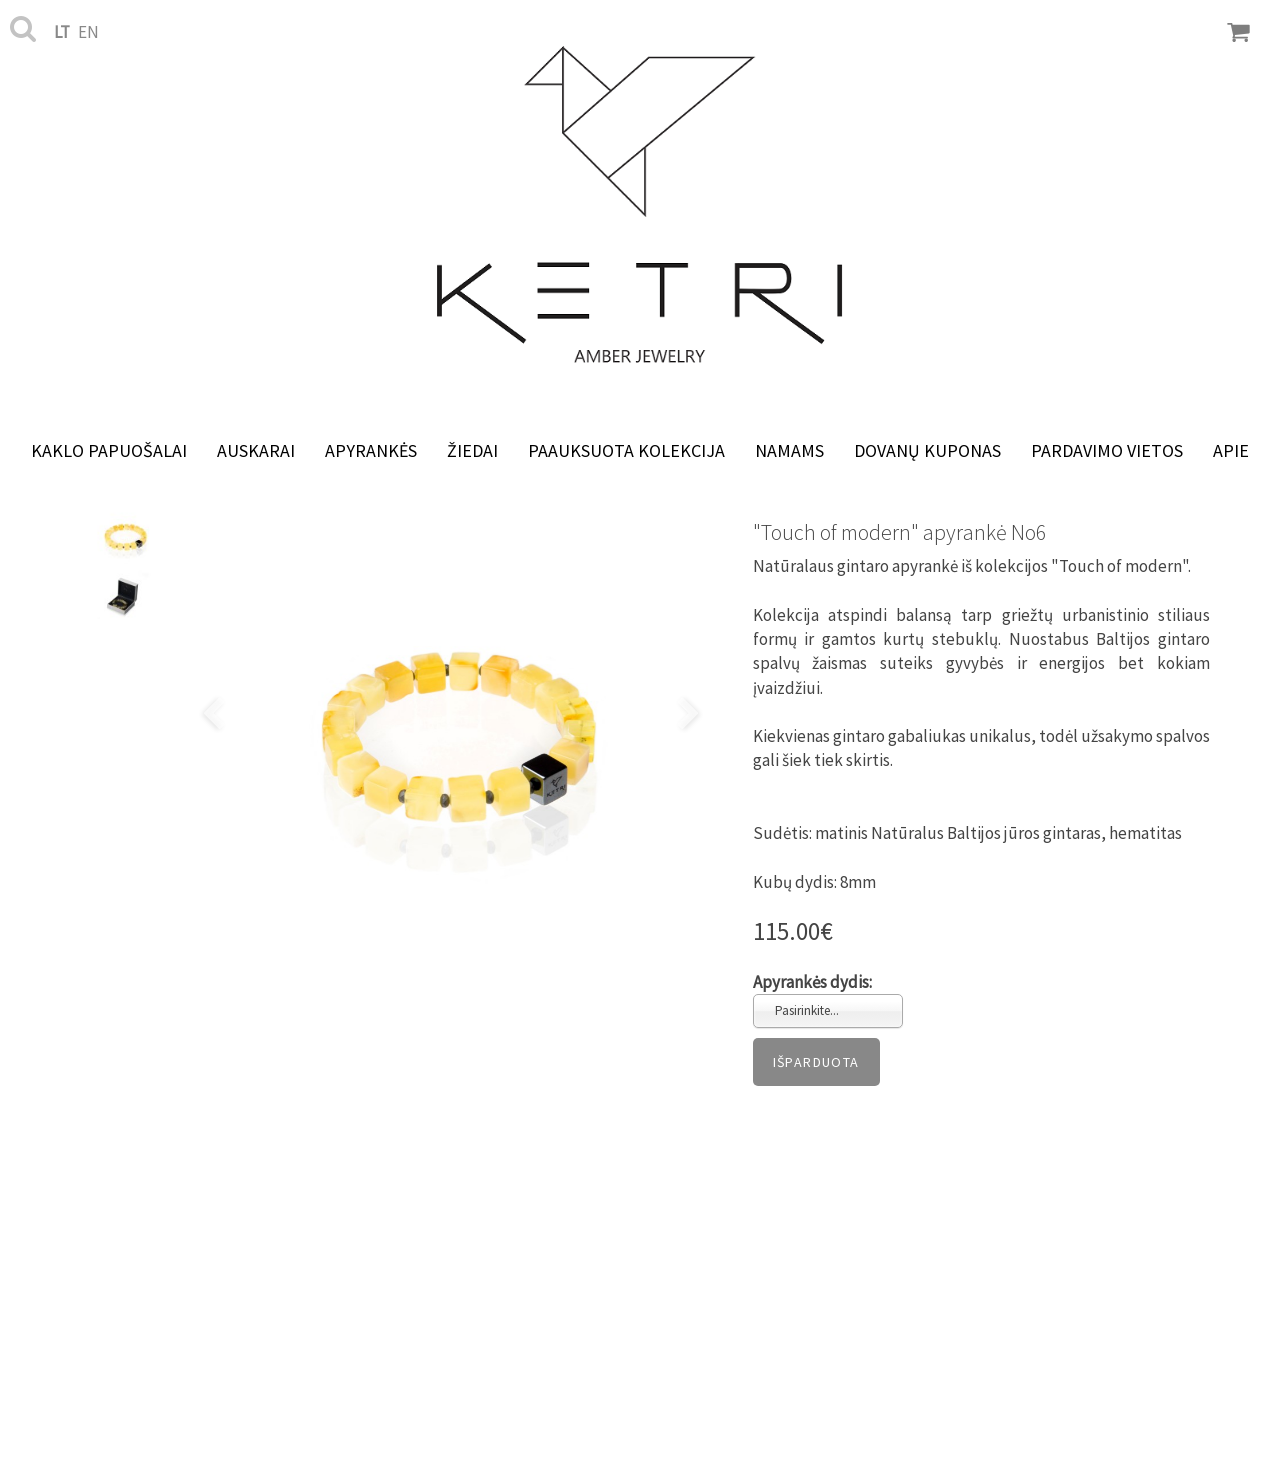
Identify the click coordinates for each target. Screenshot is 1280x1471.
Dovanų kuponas (927, 450)
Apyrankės (371, 450)
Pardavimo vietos (1107, 450)
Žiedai (472, 450)
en (88, 32)
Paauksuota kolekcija (626, 450)
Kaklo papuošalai (109, 450)
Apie (1231, 450)
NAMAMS (789, 450)
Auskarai (256, 450)
